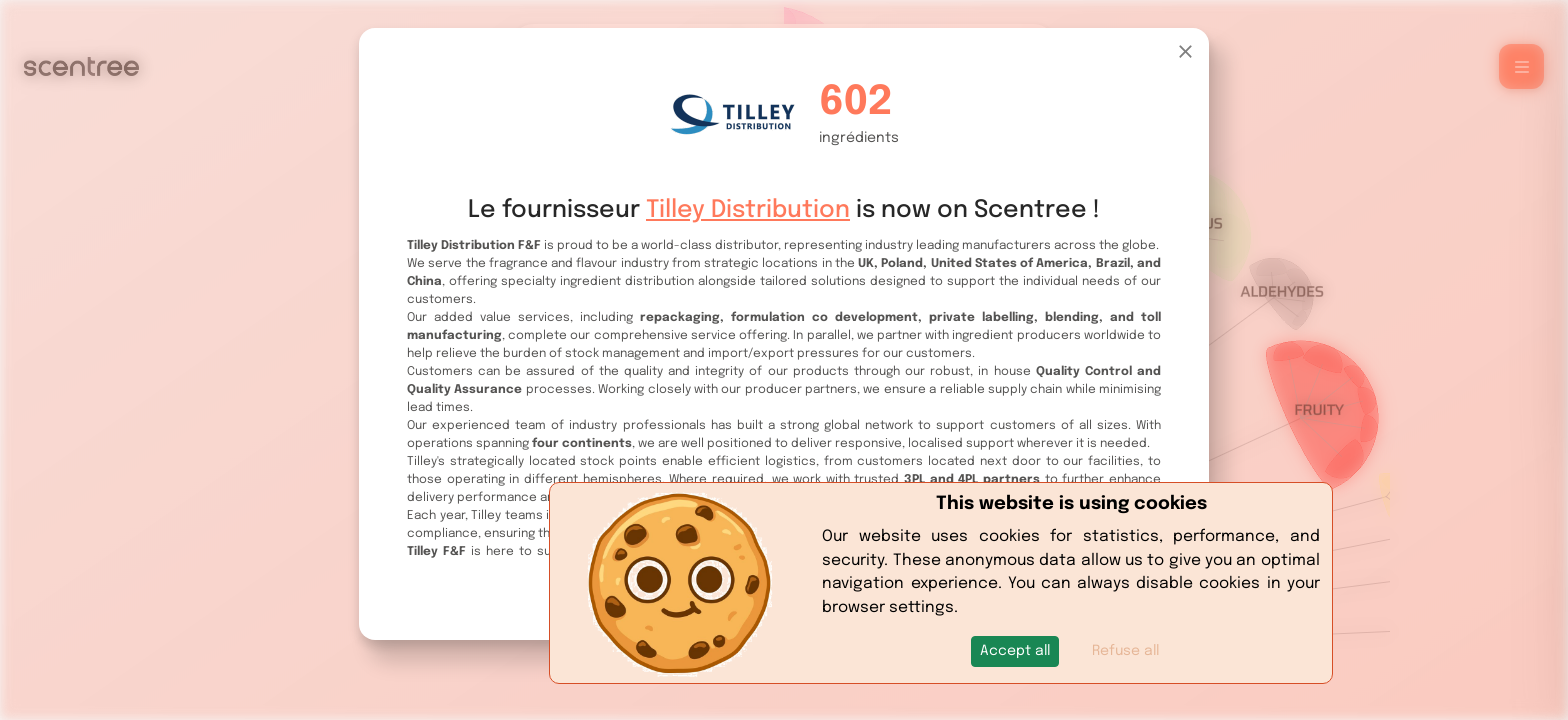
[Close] (1185, 51)
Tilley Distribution (748, 210)
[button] (1015, 651)
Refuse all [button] (1125, 651)
